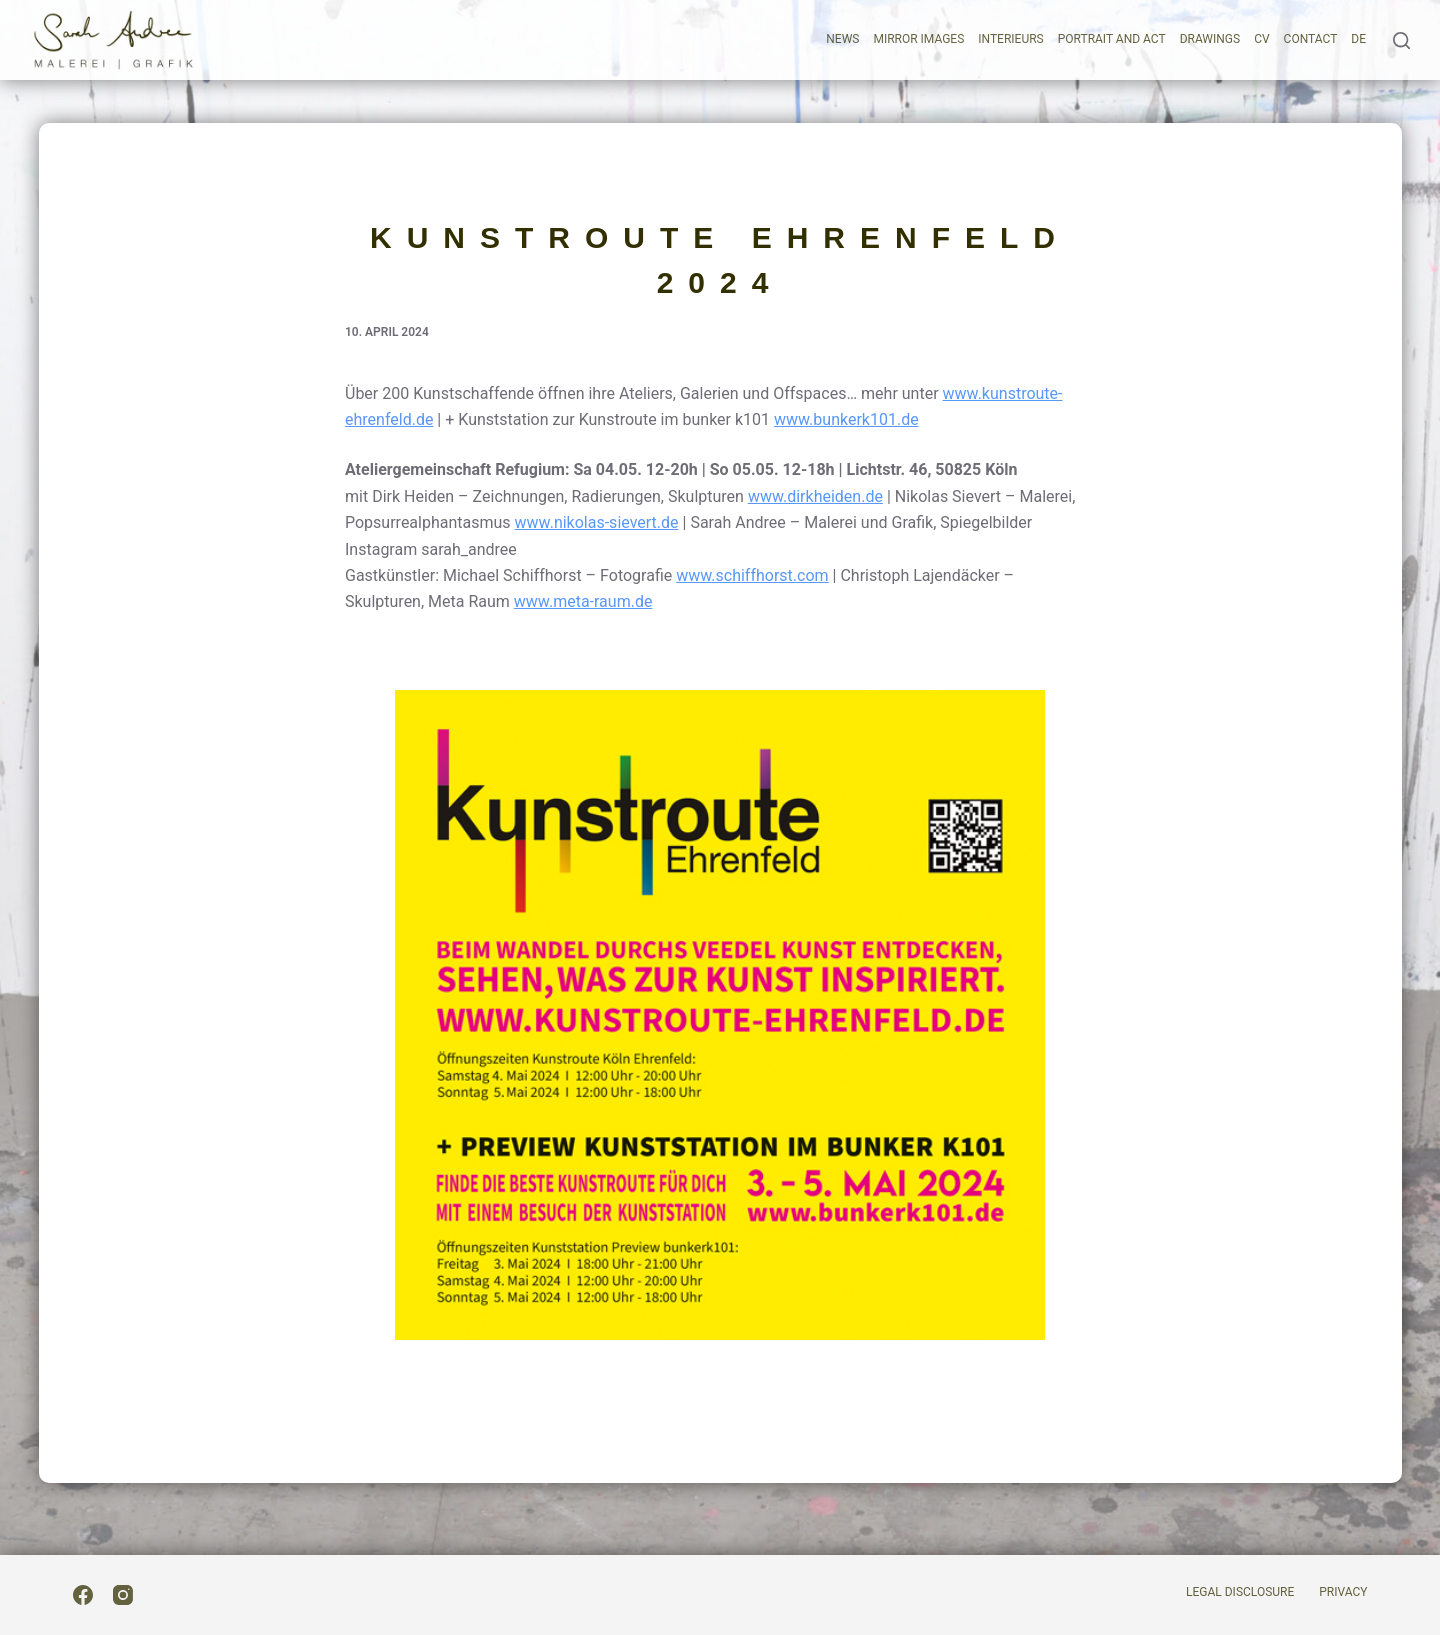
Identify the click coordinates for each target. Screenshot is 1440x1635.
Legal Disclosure (1240, 1592)
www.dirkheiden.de (815, 496)
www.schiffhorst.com (752, 575)
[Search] (1401, 40)
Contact (1311, 39)
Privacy (1343, 1592)
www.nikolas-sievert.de (597, 522)
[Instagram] (123, 1595)
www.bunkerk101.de (846, 419)
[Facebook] (83, 1595)
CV (1261, 39)
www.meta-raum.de (583, 601)
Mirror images (918, 39)
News (842, 39)
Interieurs (1010, 39)
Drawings (1210, 39)
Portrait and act (1112, 39)
